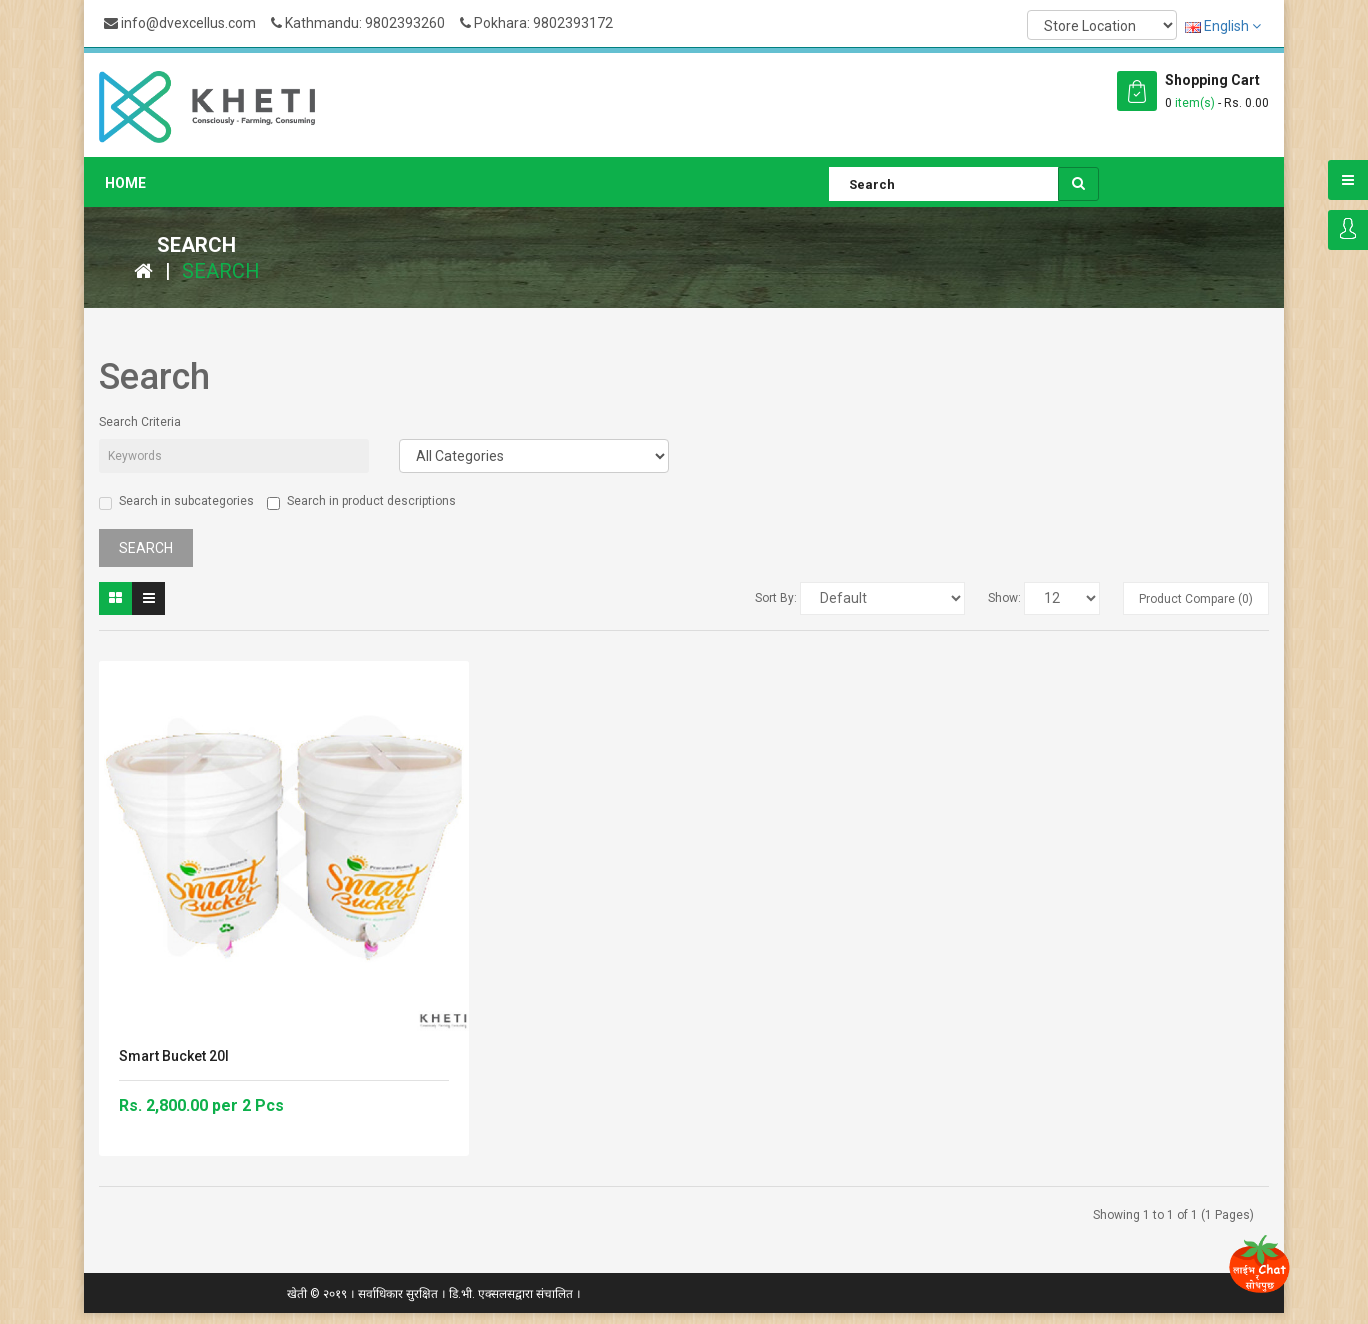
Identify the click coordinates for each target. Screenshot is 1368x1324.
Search (221, 271)
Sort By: (776, 598)
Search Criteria (140, 422)
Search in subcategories (176, 502)
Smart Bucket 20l (174, 1056)
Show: (1004, 598)
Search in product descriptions (361, 502)
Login (1348, 230)
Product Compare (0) (1196, 599)
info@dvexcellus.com (180, 23)
